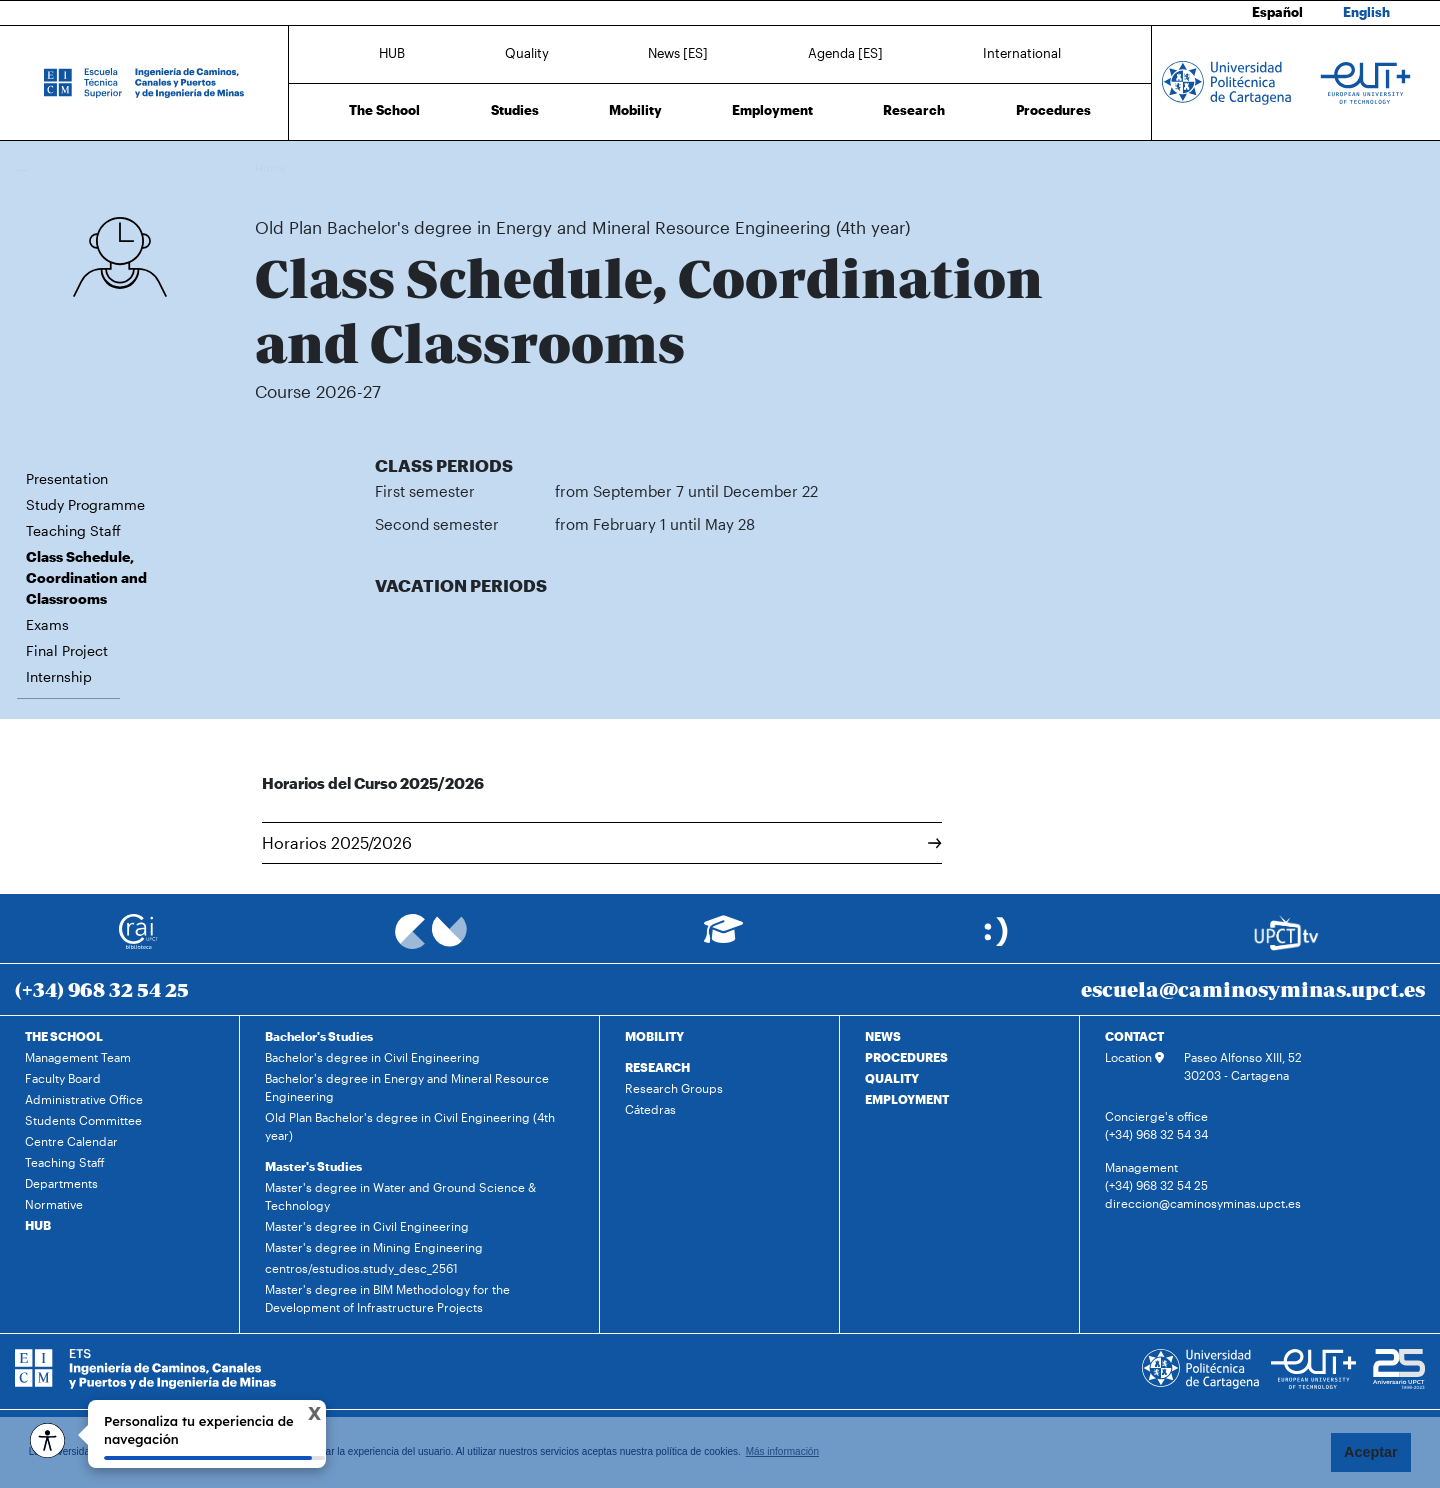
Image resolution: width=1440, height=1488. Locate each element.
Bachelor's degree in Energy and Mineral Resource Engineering (407, 1087)
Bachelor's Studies (319, 1036)
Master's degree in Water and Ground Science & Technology (400, 1196)
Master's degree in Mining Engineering (374, 1247)
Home (272, 167)
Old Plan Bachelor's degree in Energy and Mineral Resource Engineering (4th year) (559, 167)
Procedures (1053, 110)
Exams (47, 624)
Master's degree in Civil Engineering (367, 1226)
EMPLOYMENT (907, 1099)
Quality (527, 53)
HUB (392, 53)
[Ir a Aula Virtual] (723, 938)
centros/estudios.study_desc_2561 (361, 1268)
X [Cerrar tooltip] (298, 1415)
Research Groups (674, 1088)
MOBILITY (654, 1036)
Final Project (67, 650)
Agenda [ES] (845, 53)
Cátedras (650, 1109)
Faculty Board (63, 1078)
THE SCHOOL (64, 1036)
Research (914, 110)
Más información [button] (782, 1451)
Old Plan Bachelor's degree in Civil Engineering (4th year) (410, 1126)
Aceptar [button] (1371, 1452)
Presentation (67, 478)
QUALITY (892, 1078)
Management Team (78, 1057)
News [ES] (678, 53)
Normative (54, 1204)
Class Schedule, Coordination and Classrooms (901, 167)
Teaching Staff (73, 530)
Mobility (635, 110)
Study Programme (85, 504)
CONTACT (1134, 1036)
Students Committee (83, 1120)
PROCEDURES (906, 1057)
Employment (772, 110)
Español (1277, 12)
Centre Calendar (71, 1141)
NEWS (883, 1036)
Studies (515, 110)
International (1022, 53)
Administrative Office (84, 1099)
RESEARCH (657, 1067)
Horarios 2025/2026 (602, 842)
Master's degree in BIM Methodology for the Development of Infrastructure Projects (387, 1298)
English (1366, 12)
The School (384, 110)
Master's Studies (313, 1166)
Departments (61, 1183)
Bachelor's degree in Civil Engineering (372, 1057)
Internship (59, 676)
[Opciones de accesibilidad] (47, 1440)
